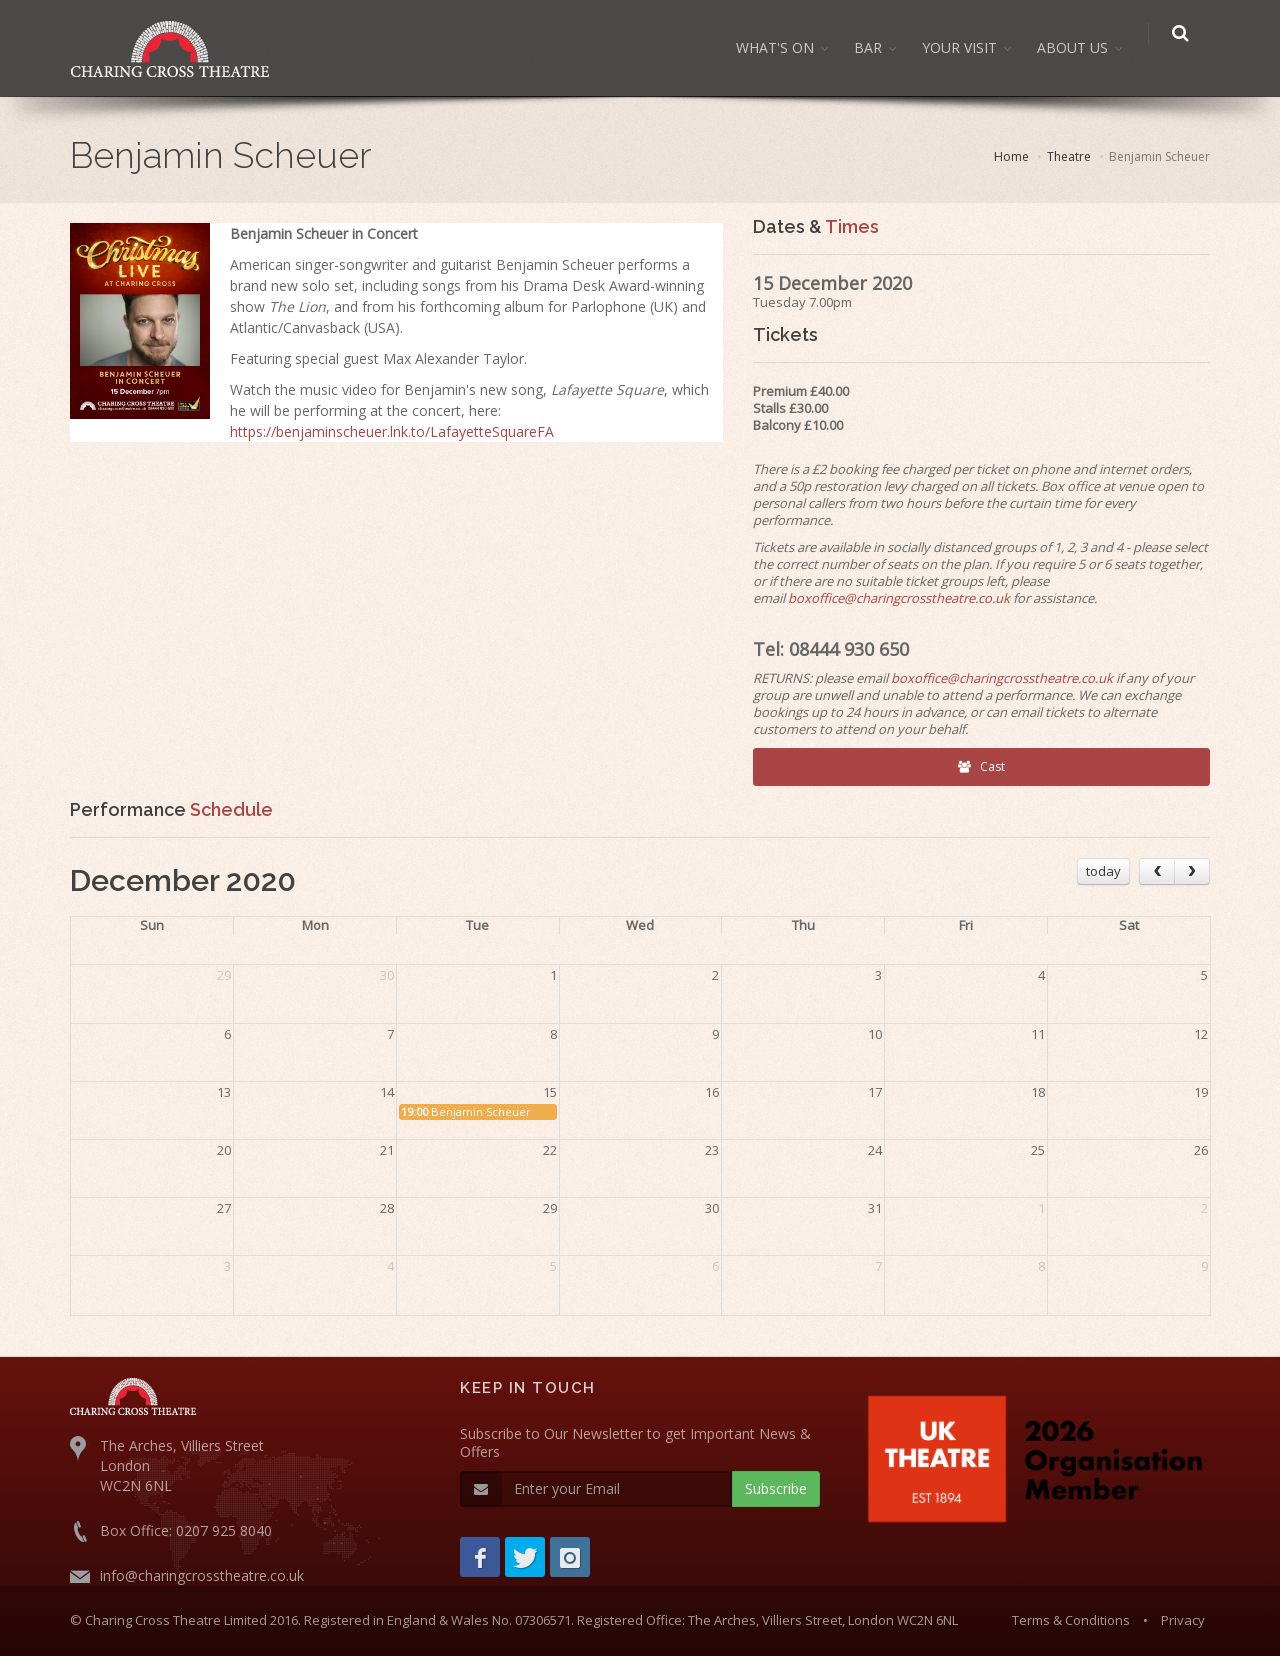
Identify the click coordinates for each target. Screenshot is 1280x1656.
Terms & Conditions (1071, 1620)
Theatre (1069, 156)
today (1103, 871)
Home (1011, 156)
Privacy (1183, 1620)
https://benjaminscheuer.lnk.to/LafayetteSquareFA (392, 431)
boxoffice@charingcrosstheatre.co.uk (899, 598)
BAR (878, 47)
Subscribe (776, 1488)
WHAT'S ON (785, 47)
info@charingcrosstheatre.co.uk (202, 1575)
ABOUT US (1082, 47)
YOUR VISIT (969, 47)
